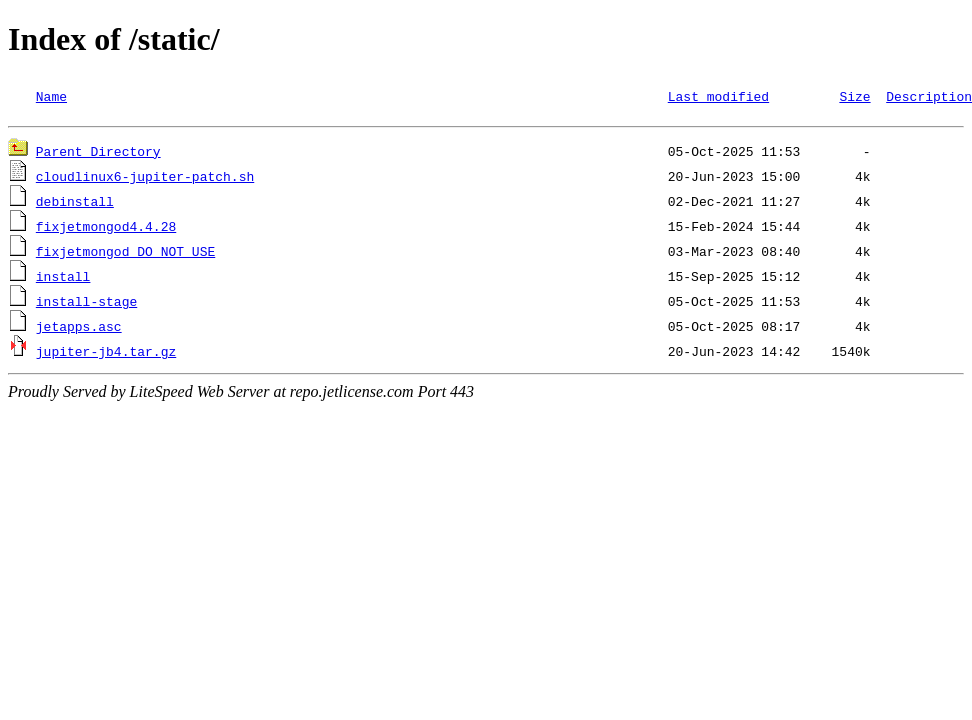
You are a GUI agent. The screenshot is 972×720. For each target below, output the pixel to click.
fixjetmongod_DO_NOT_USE (125, 254)
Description (929, 96)
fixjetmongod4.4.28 (106, 229)
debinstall (75, 204)
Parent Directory (98, 154)
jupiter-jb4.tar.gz (106, 354)
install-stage (86, 304)
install (63, 279)
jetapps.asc (79, 329)
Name (51, 96)
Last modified (718, 96)
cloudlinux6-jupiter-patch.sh (145, 179)
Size (854, 96)
